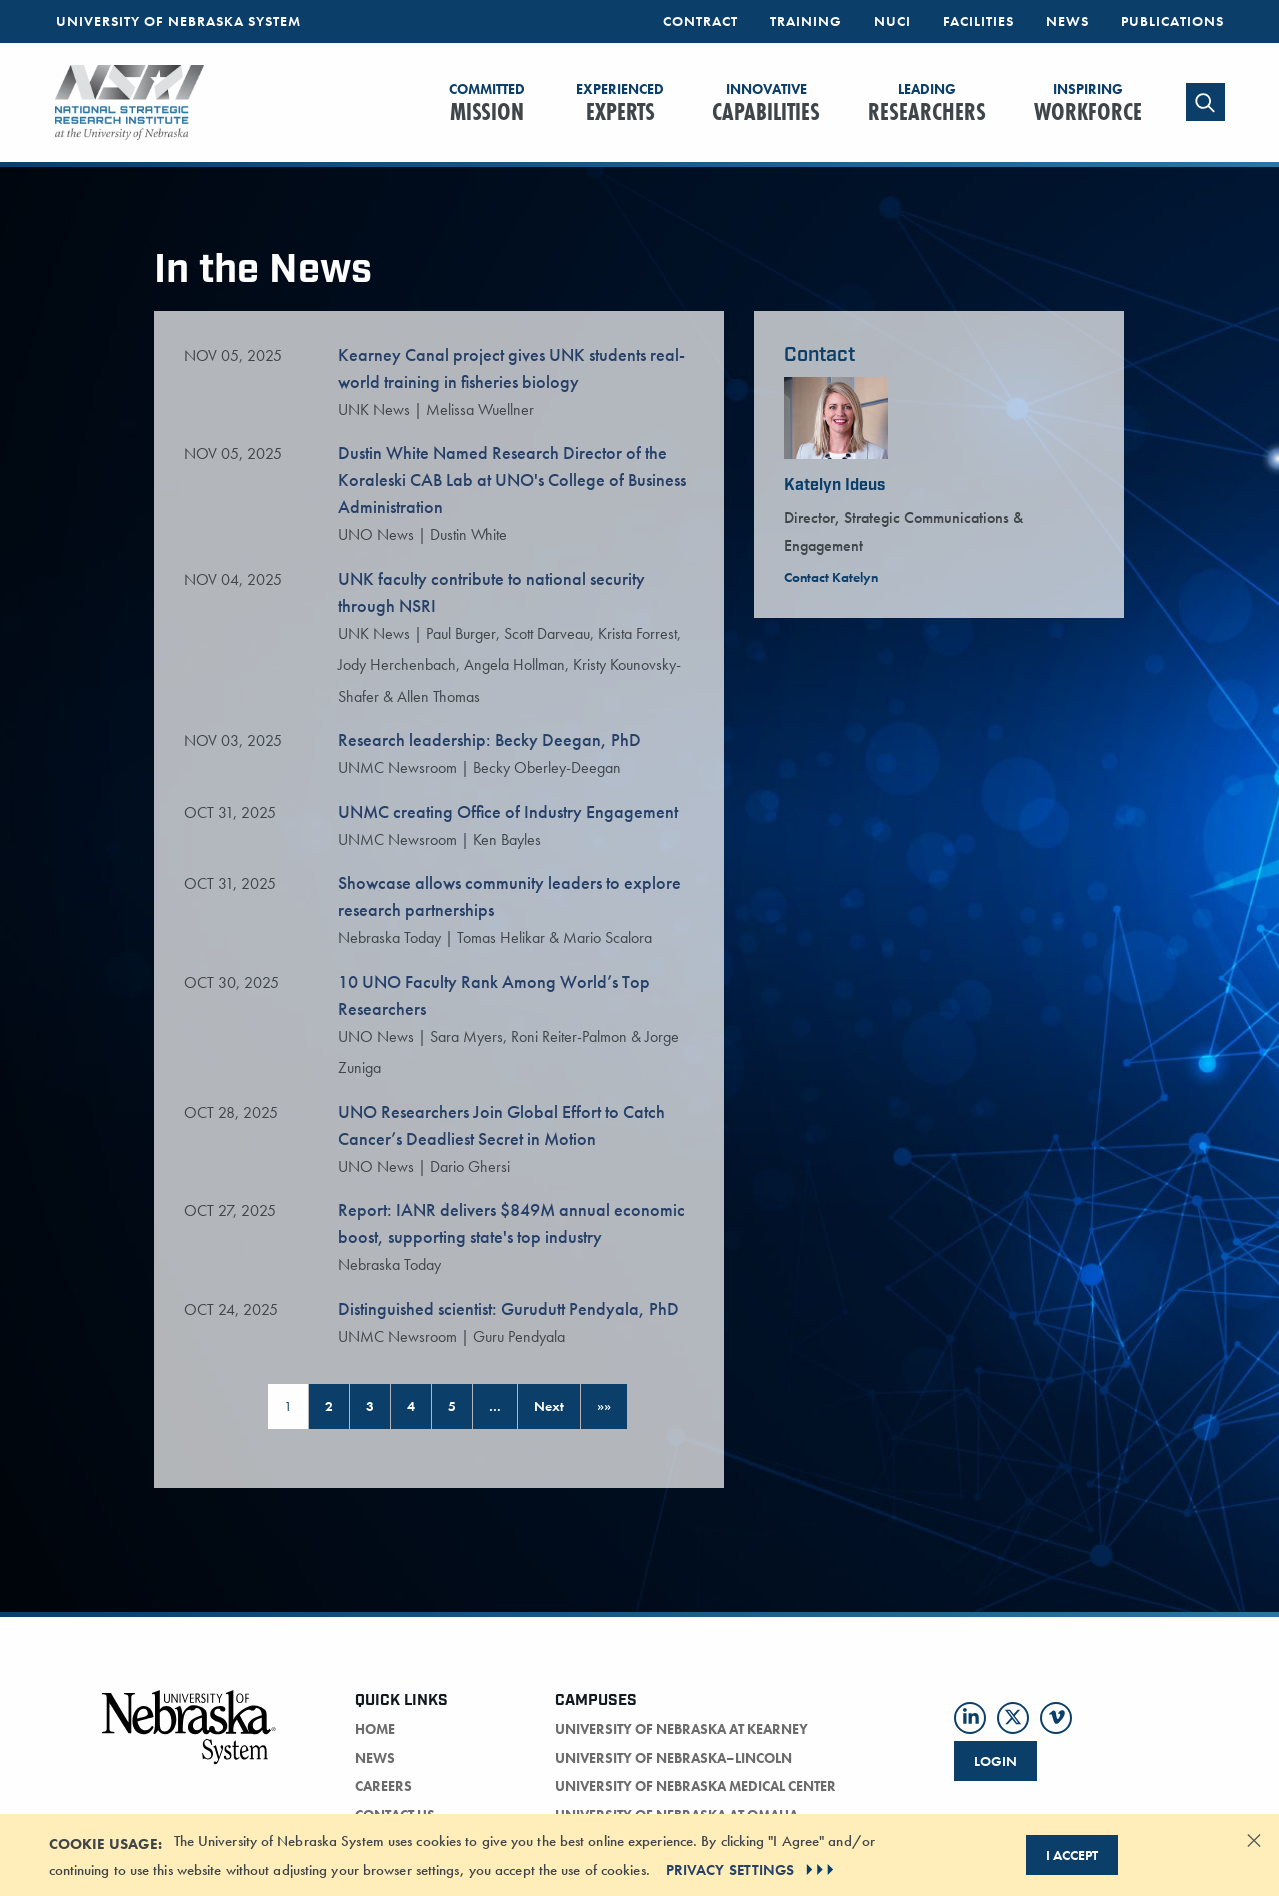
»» (604, 1406)
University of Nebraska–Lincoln (673, 1758)
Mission (487, 104)
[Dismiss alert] (1254, 1840)
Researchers (927, 104)
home (375, 1729)
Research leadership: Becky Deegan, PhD (489, 739)
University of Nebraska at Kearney (681, 1729)
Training (806, 21)
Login (995, 1761)
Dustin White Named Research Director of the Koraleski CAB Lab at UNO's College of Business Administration (512, 479)
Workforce (1088, 104)
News (1067, 21)
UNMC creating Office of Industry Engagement (508, 811)
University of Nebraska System (178, 21)
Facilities (978, 21)
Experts (620, 104)
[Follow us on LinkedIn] (970, 1718)
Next (549, 1406)
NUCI (892, 21)
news (375, 1758)
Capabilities (766, 104)
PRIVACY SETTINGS (752, 1870)
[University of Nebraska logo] (190, 1738)
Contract (700, 21)
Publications (1172, 21)
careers (383, 1786)
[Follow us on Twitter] (1013, 1718)
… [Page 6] (495, 1406)
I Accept (1072, 1855)
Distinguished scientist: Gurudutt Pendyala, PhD (508, 1308)
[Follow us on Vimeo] (1056, 1718)
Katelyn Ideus (834, 485)
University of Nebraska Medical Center (695, 1786)
